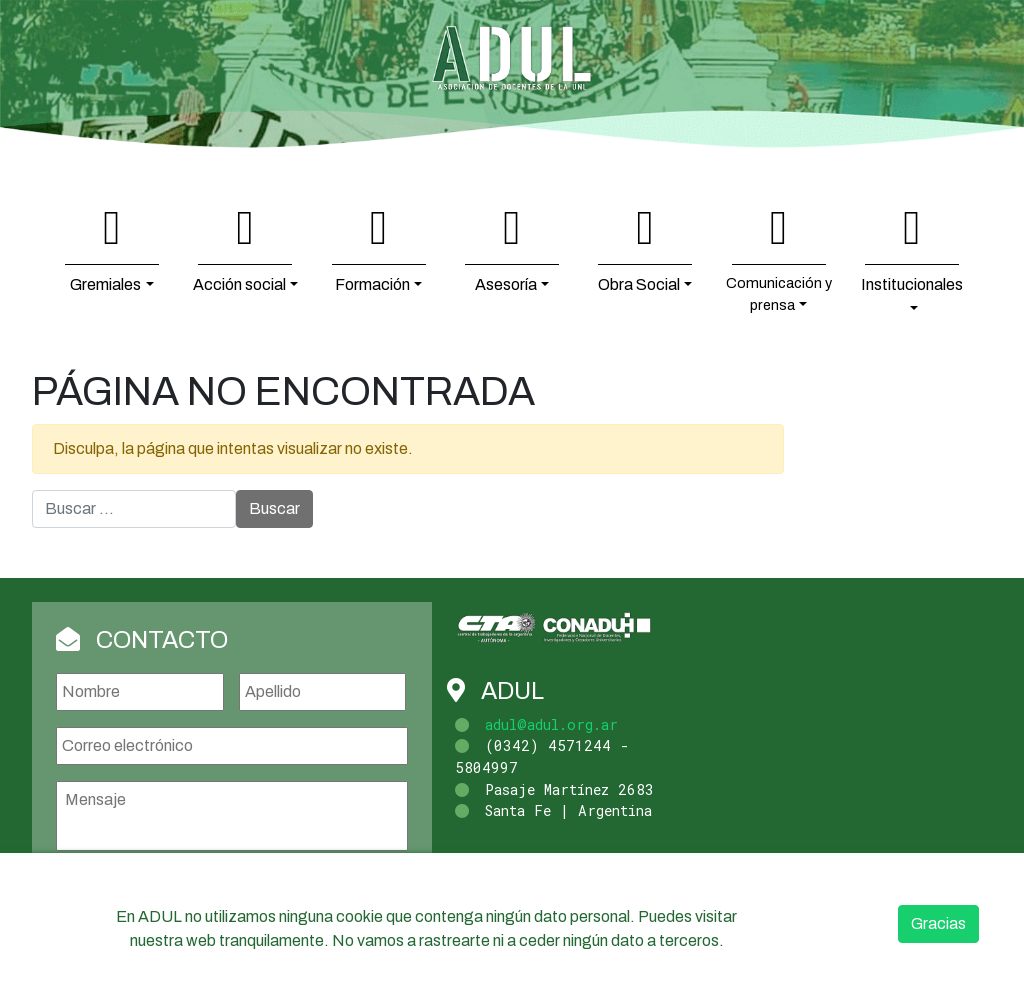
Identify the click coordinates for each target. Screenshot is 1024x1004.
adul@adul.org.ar (551, 724)
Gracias (938, 923)
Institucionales (912, 284)
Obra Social (639, 284)
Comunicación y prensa (779, 294)
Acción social (239, 284)
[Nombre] (140, 692)
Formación (372, 284)
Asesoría (506, 284)
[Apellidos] (323, 692)
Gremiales (105, 284)
